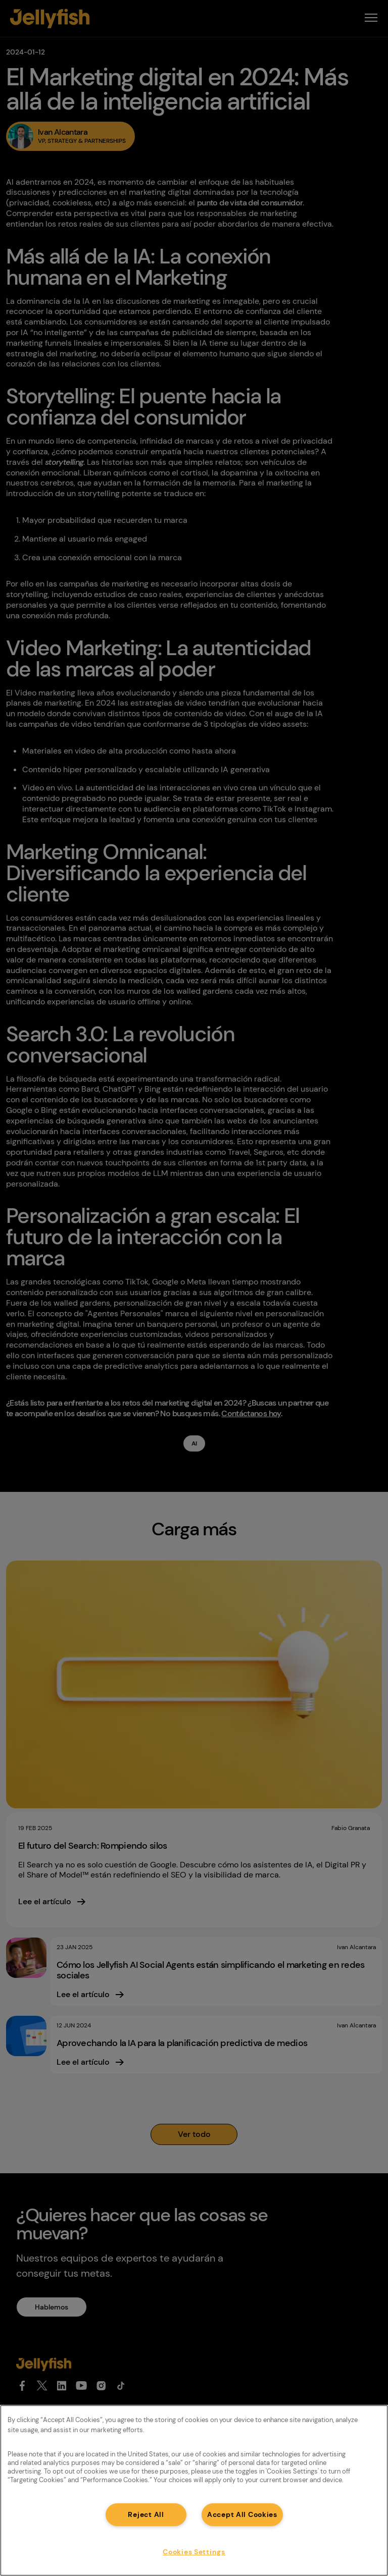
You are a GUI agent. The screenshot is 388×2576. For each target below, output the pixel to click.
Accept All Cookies (242, 2514)
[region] (194, 2490)
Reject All (146, 2514)
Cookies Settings (194, 2551)
